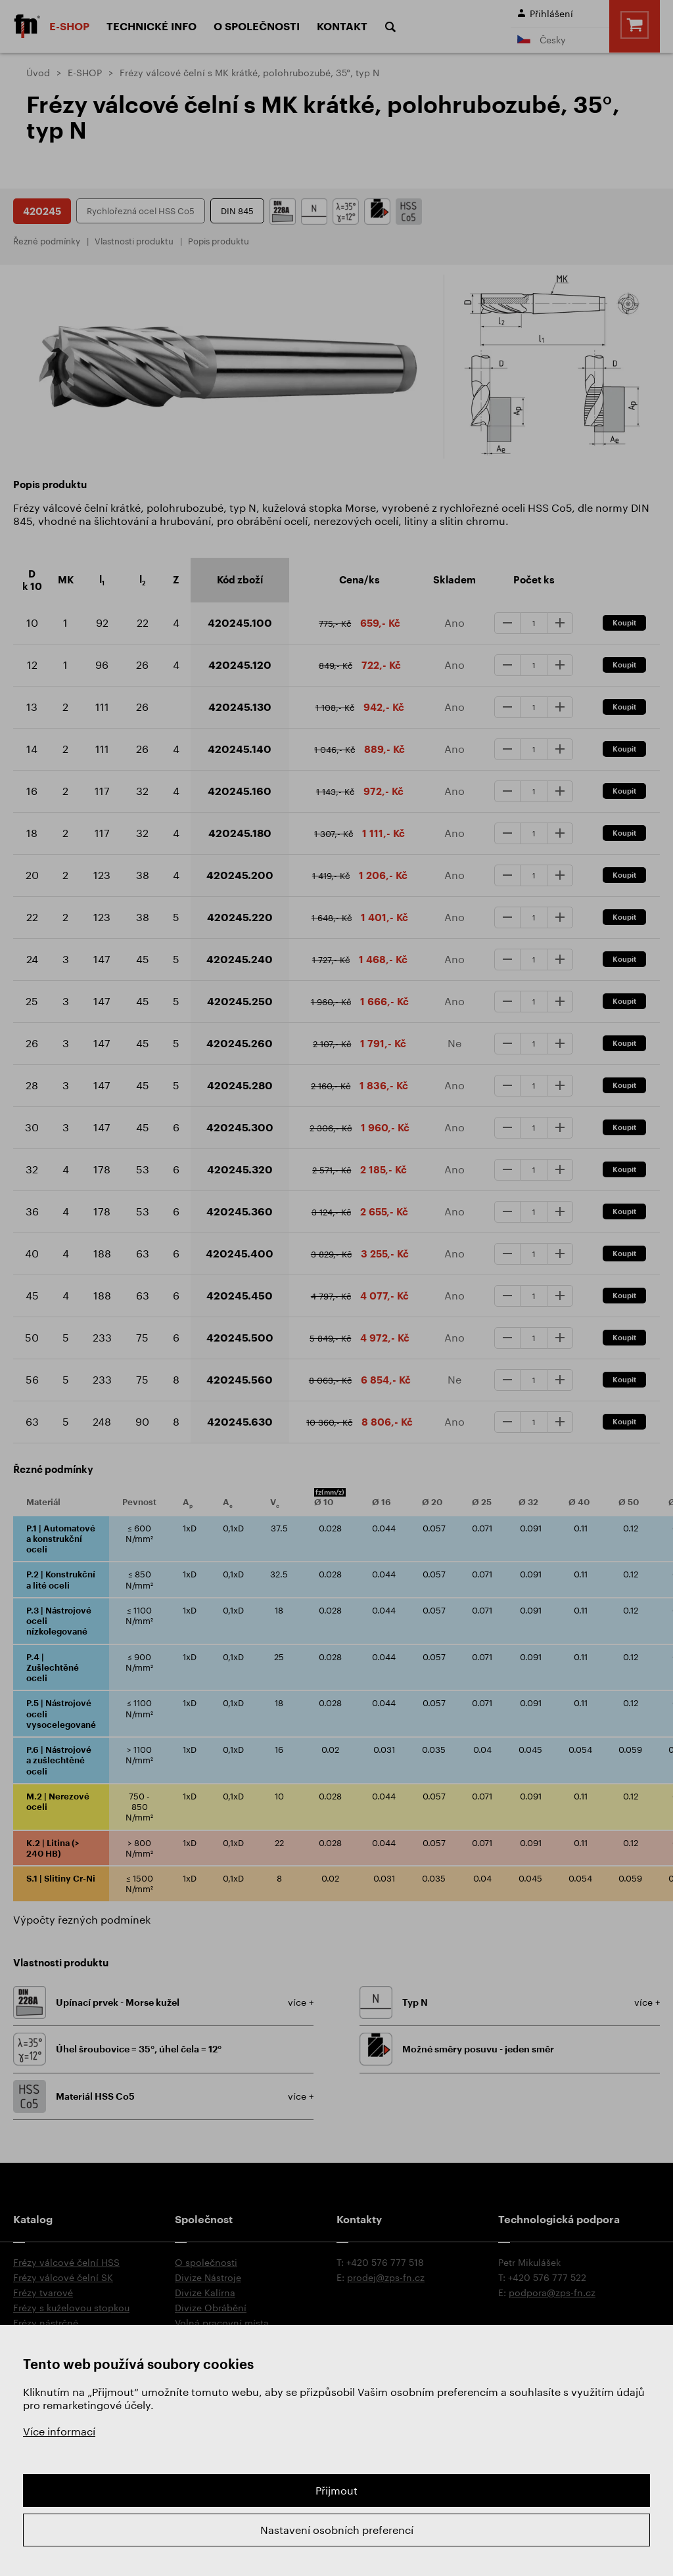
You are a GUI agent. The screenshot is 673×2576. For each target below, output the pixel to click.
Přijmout (336, 2490)
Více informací (59, 2431)
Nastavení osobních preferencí (336, 2529)
